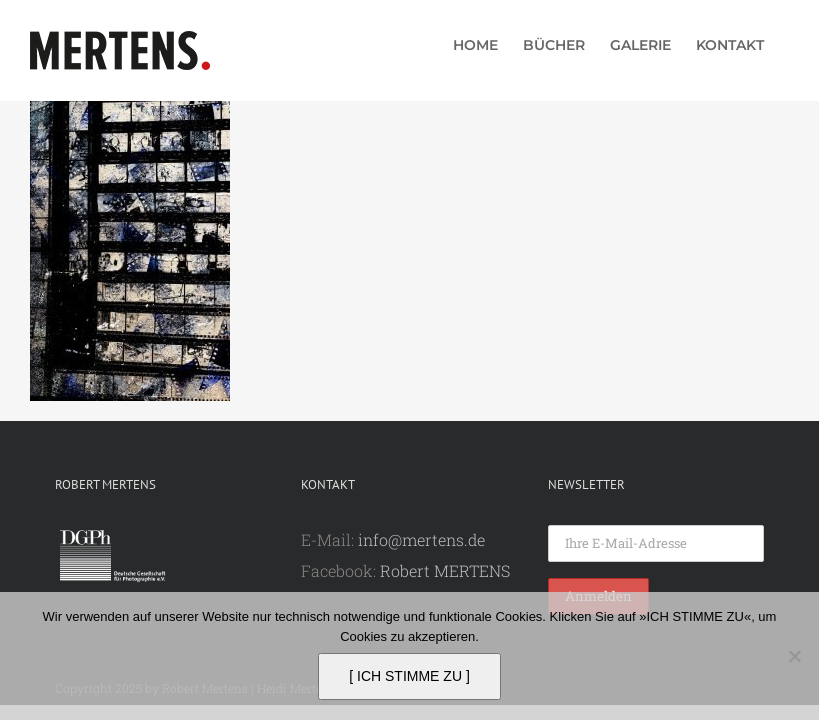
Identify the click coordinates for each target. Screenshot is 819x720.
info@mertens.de (421, 539)
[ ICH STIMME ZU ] (409, 676)
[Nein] (794, 656)
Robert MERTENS (445, 570)
